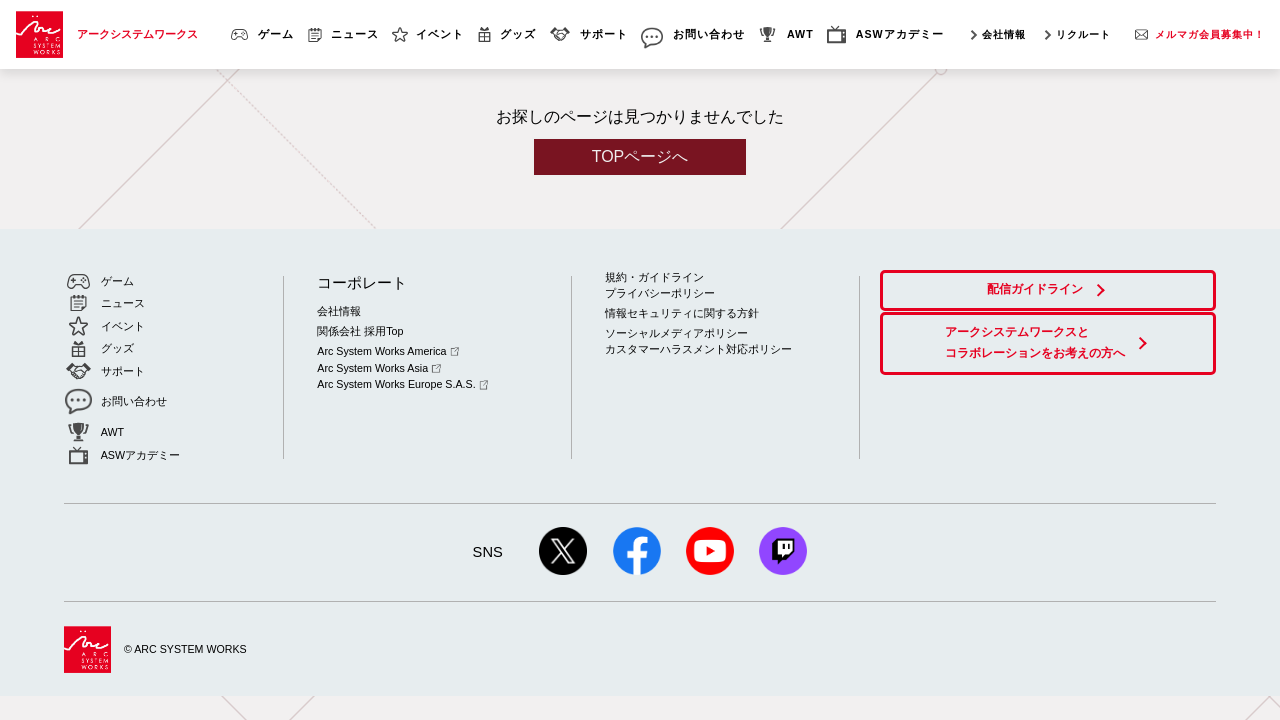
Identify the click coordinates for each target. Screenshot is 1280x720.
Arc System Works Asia (378, 367)
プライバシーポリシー (660, 293)
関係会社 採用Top (360, 331)
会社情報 (1004, 34)
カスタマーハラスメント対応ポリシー (698, 349)
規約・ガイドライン (654, 277)
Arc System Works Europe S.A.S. (402, 383)
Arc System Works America (388, 351)
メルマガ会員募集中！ (1210, 34)
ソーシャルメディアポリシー (676, 332)
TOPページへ (640, 156)
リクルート (1083, 34)
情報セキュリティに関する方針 (682, 313)
